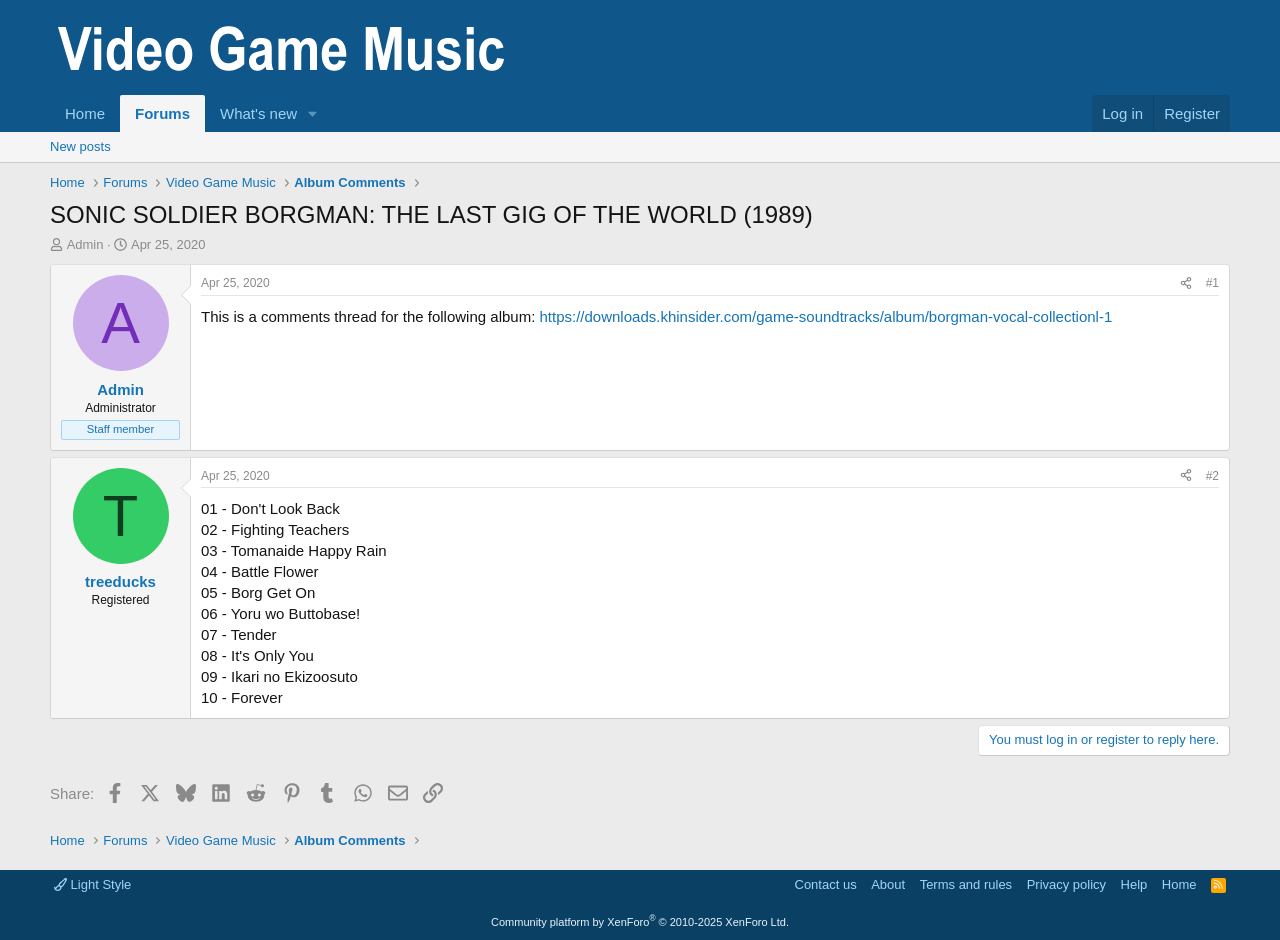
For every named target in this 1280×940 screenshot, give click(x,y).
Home (85, 113)
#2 (1212, 476)
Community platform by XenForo (640, 922)
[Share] (1186, 283)
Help (1134, 884)
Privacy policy (1066, 884)
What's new (258, 113)
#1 (1212, 283)
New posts (80, 146)
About (888, 884)
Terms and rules (966, 884)
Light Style (92, 884)
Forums (162, 113)
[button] (313, 113)
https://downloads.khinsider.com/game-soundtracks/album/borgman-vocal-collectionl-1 (825, 316)
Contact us (826, 884)
